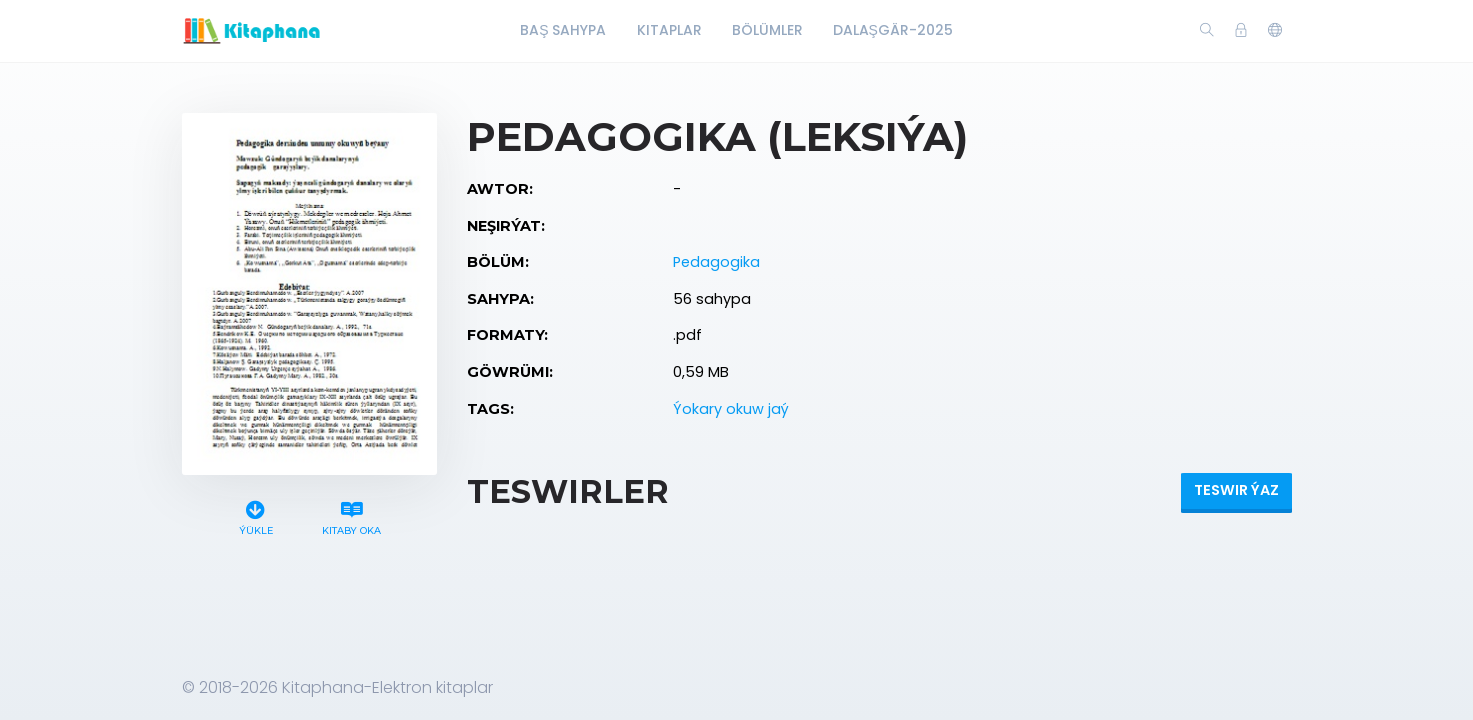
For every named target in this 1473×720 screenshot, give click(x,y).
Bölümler (767, 30)
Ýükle (255, 515)
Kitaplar (669, 30)
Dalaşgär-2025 (893, 30)
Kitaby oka (351, 515)
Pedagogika (716, 262)
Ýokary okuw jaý (731, 409)
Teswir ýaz (1236, 490)
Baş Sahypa (563, 30)
